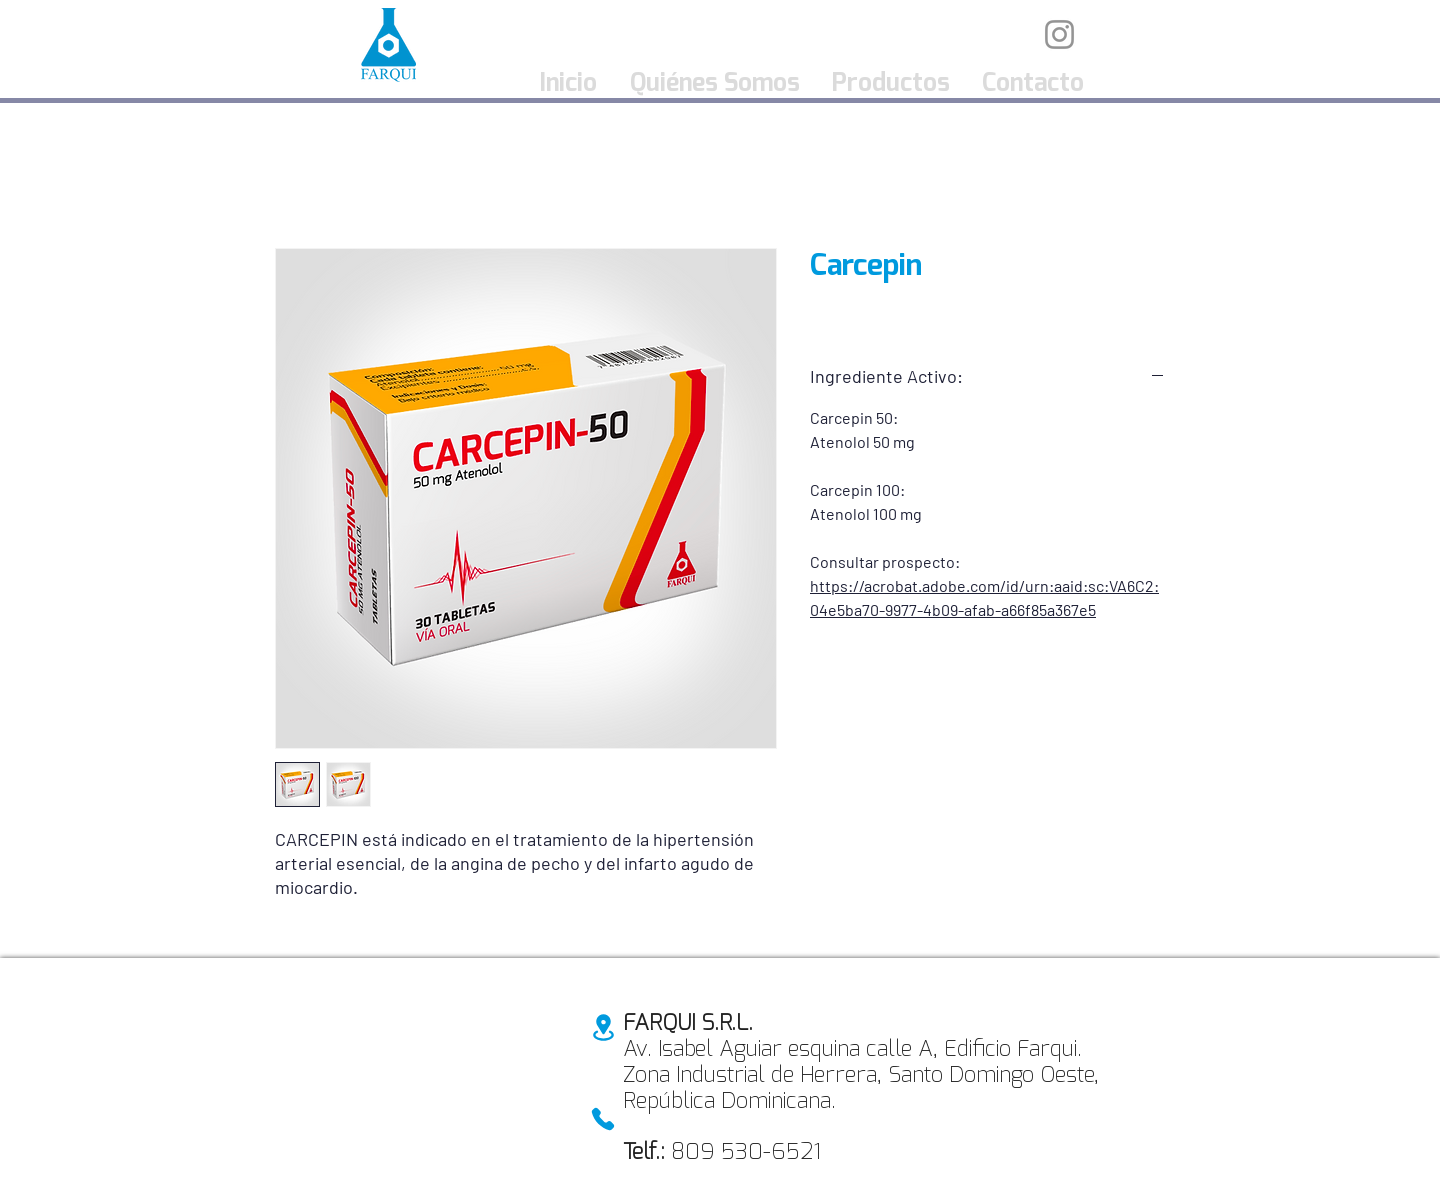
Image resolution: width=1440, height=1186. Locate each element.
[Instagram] (1059, 34)
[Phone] (603, 1119)
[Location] (603, 1027)
